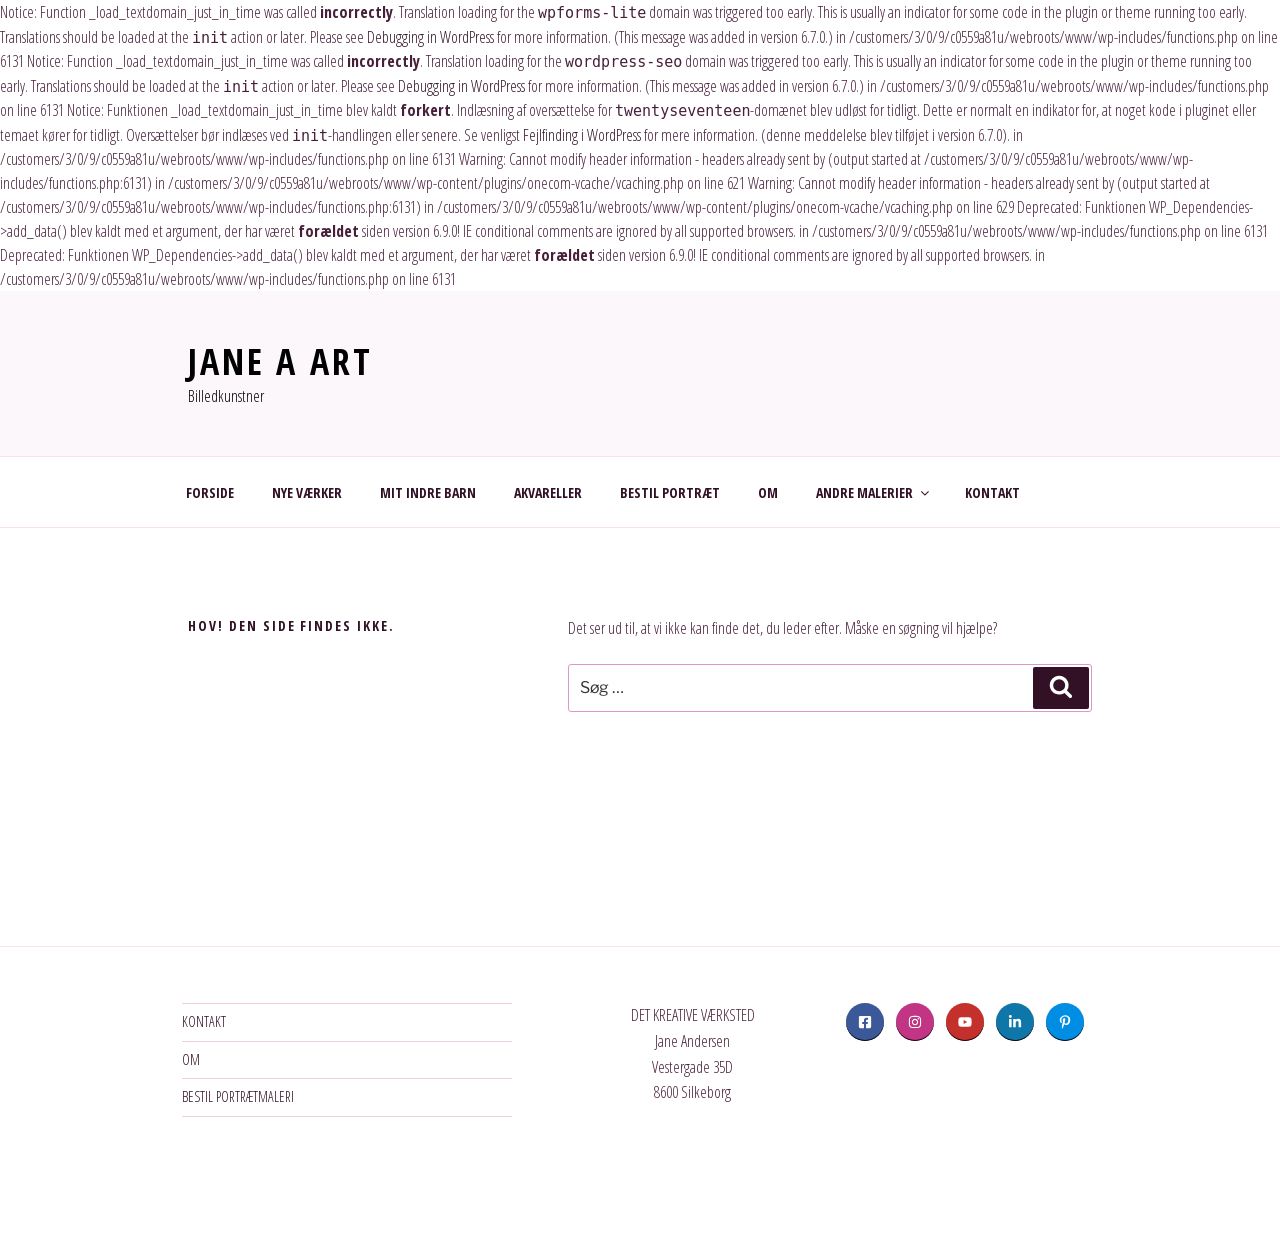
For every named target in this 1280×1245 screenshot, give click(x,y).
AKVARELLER (548, 492)
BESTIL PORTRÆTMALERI (238, 1096)
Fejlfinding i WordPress (582, 135)
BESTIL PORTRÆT (670, 492)
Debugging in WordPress (430, 37)
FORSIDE (210, 492)
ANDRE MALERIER (874, 492)
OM (768, 492)
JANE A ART (280, 361)
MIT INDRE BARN (428, 492)
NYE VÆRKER (307, 492)
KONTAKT (992, 492)
